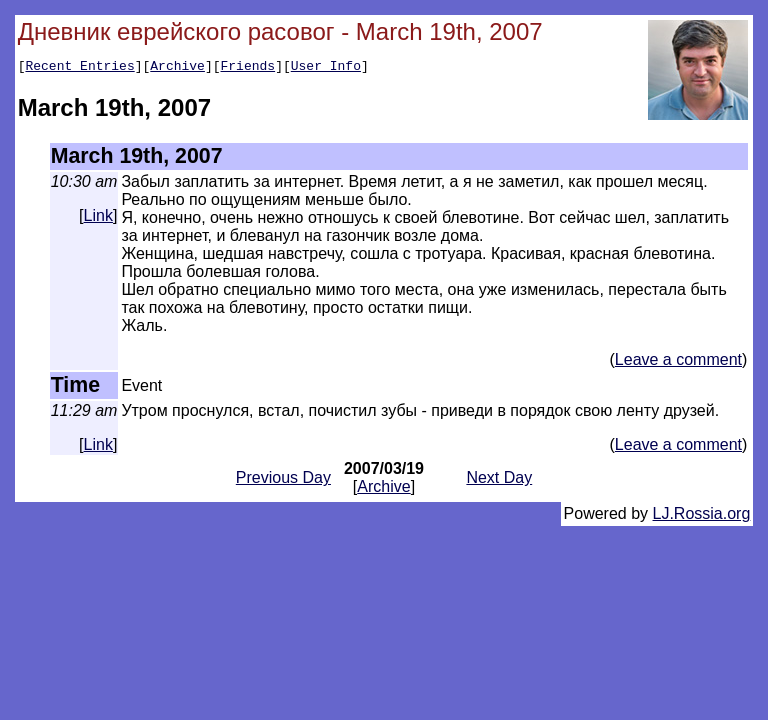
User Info (326, 68)
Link (98, 218)
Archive (177, 68)
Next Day (499, 480)
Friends (248, 68)
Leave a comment (678, 362)
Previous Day (283, 480)
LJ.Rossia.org (702, 516)
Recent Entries (79, 68)
